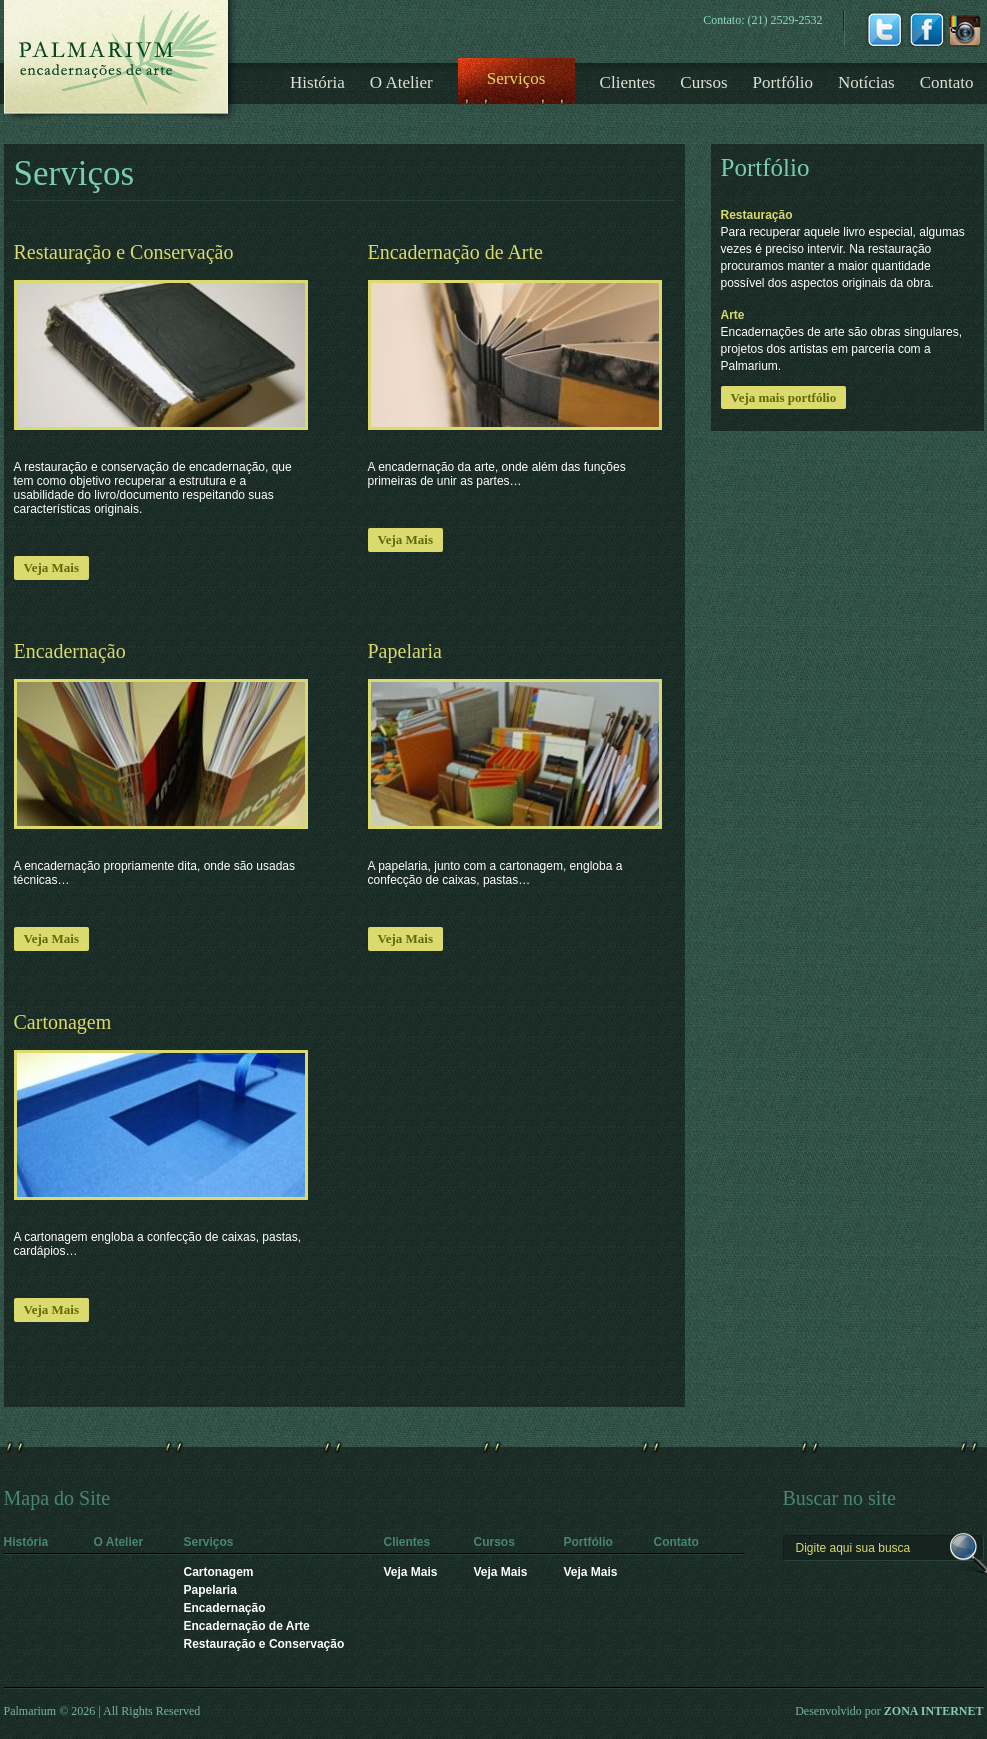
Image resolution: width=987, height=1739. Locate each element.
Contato (947, 82)
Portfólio (783, 82)
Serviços (516, 78)
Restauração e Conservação (264, 1644)
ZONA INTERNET (934, 1711)
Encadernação (225, 1608)
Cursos (703, 82)
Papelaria (210, 1590)
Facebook (927, 28)
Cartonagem (219, 1572)
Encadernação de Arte (247, 1626)
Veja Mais (52, 567)
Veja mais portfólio (784, 397)
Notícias (866, 82)
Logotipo (120, 60)
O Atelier (401, 82)
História (317, 82)
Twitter (884, 28)
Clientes (628, 82)
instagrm (965, 28)
